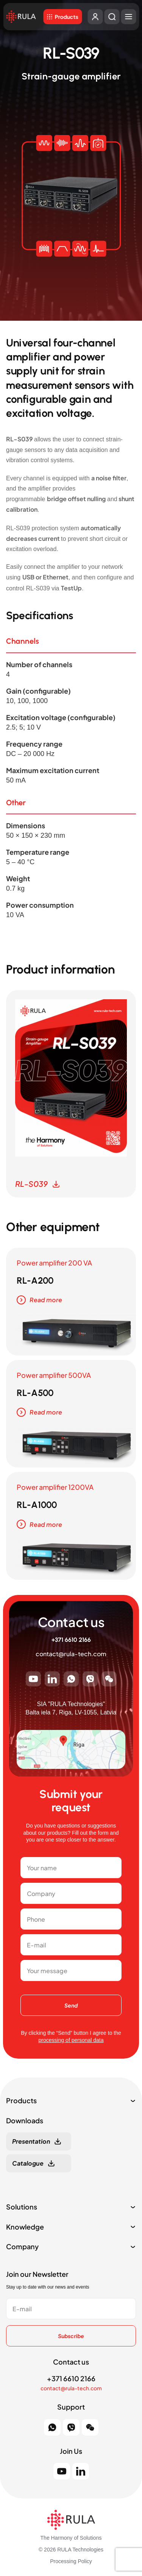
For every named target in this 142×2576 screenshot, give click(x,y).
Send (71, 2005)
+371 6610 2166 (71, 1639)
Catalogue (28, 2163)
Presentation (31, 2141)
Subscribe (71, 2335)
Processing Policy (71, 2561)
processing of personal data (71, 2040)
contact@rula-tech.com (71, 1654)
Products (66, 16)
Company (22, 2246)
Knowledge (25, 2227)
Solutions (21, 2207)
